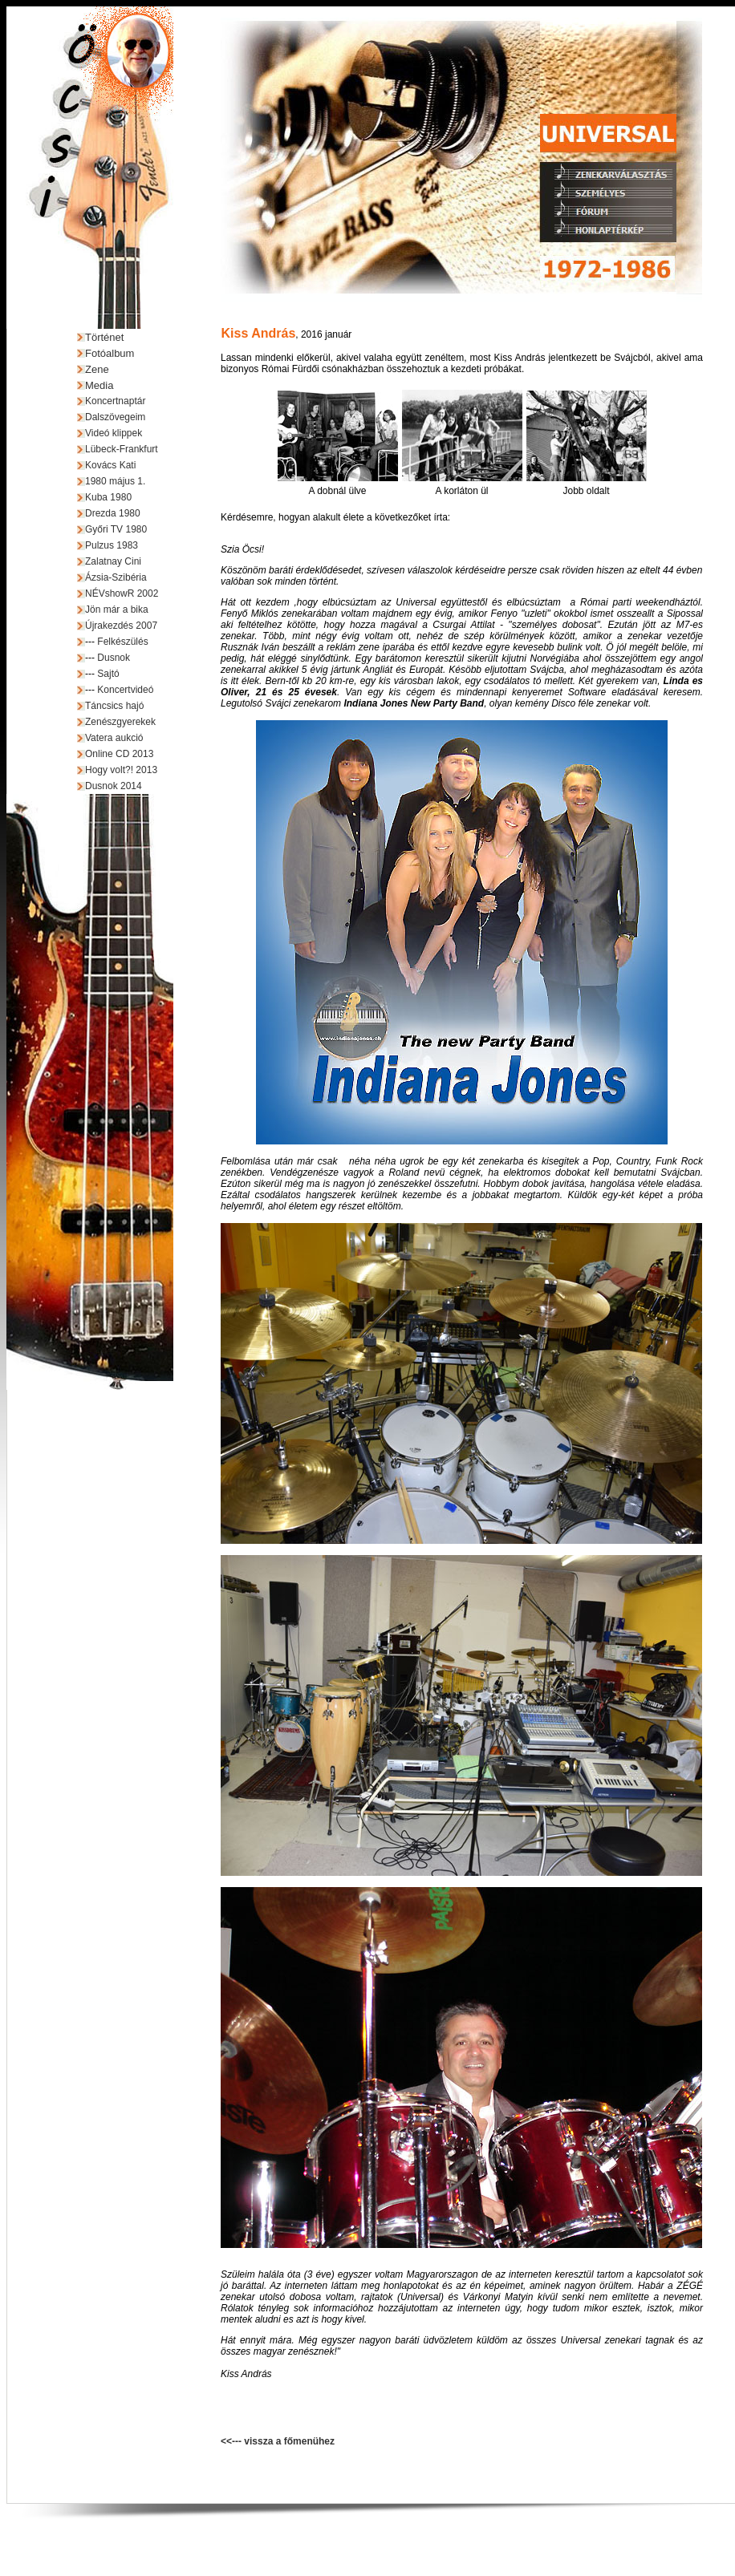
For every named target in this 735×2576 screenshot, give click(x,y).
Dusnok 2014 (113, 786)
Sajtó (108, 673)
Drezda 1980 (112, 513)
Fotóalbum (109, 353)
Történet (104, 337)
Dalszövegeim (115, 417)
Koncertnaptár (115, 401)
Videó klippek (113, 433)
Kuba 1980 (108, 497)
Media (99, 385)
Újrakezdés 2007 (121, 625)
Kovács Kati (110, 465)
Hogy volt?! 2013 (121, 770)
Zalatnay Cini (113, 561)
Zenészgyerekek (120, 721)
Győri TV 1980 (116, 529)
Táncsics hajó (114, 705)
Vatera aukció (114, 737)
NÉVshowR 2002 (121, 593)
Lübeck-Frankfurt (121, 449)
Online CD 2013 (119, 753)
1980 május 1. (115, 481)
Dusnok (113, 657)
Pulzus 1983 (111, 545)
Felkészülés (122, 641)
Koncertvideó (125, 689)
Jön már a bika (116, 609)
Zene (97, 369)
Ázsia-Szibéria (116, 577)
